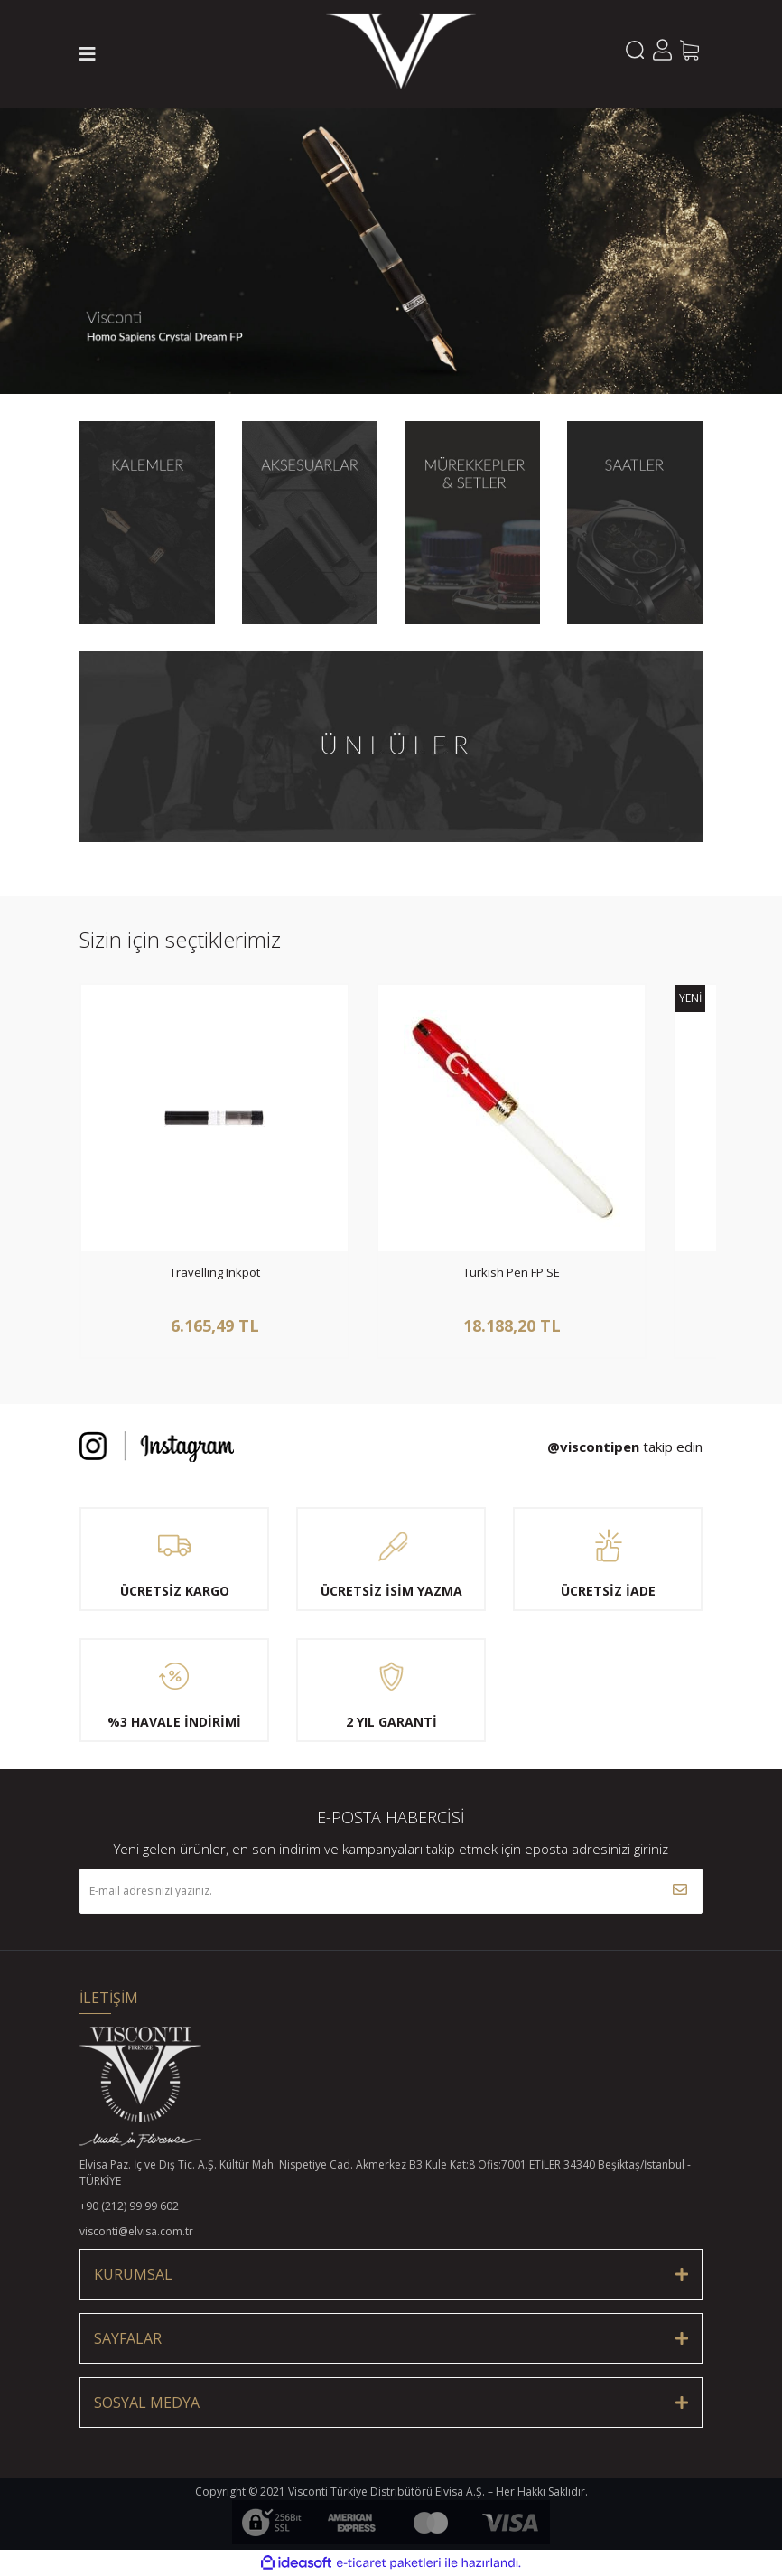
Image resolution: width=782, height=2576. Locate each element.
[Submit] (680, 1891)
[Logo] (400, 54)
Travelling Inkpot (215, 1272)
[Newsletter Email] (391, 1891)
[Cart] (689, 50)
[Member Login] (661, 50)
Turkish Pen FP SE (511, 1272)
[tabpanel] (391, 251)
